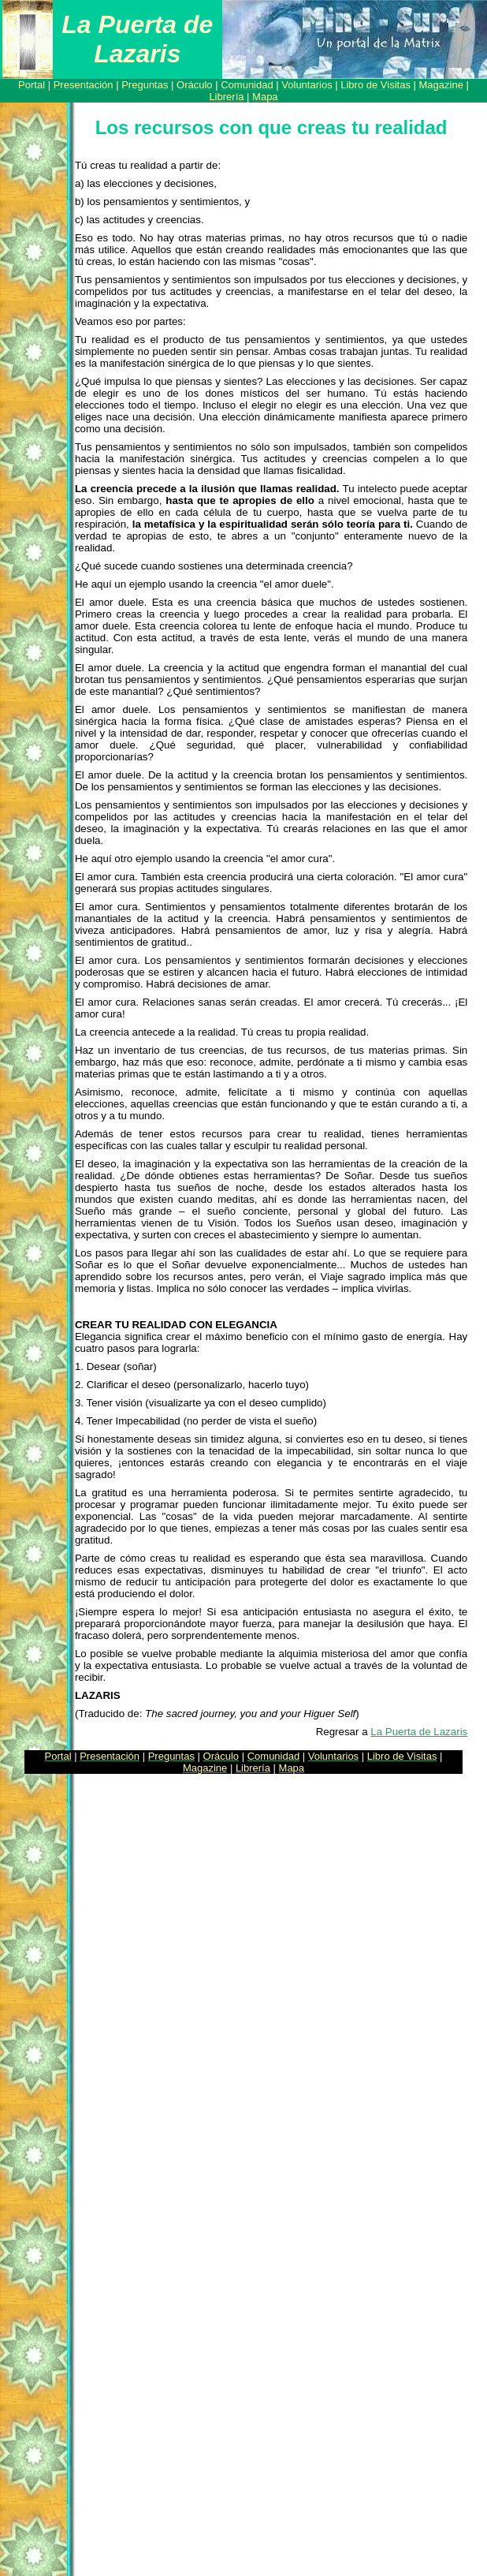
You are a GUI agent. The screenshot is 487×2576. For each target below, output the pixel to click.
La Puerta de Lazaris (418, 1732)
